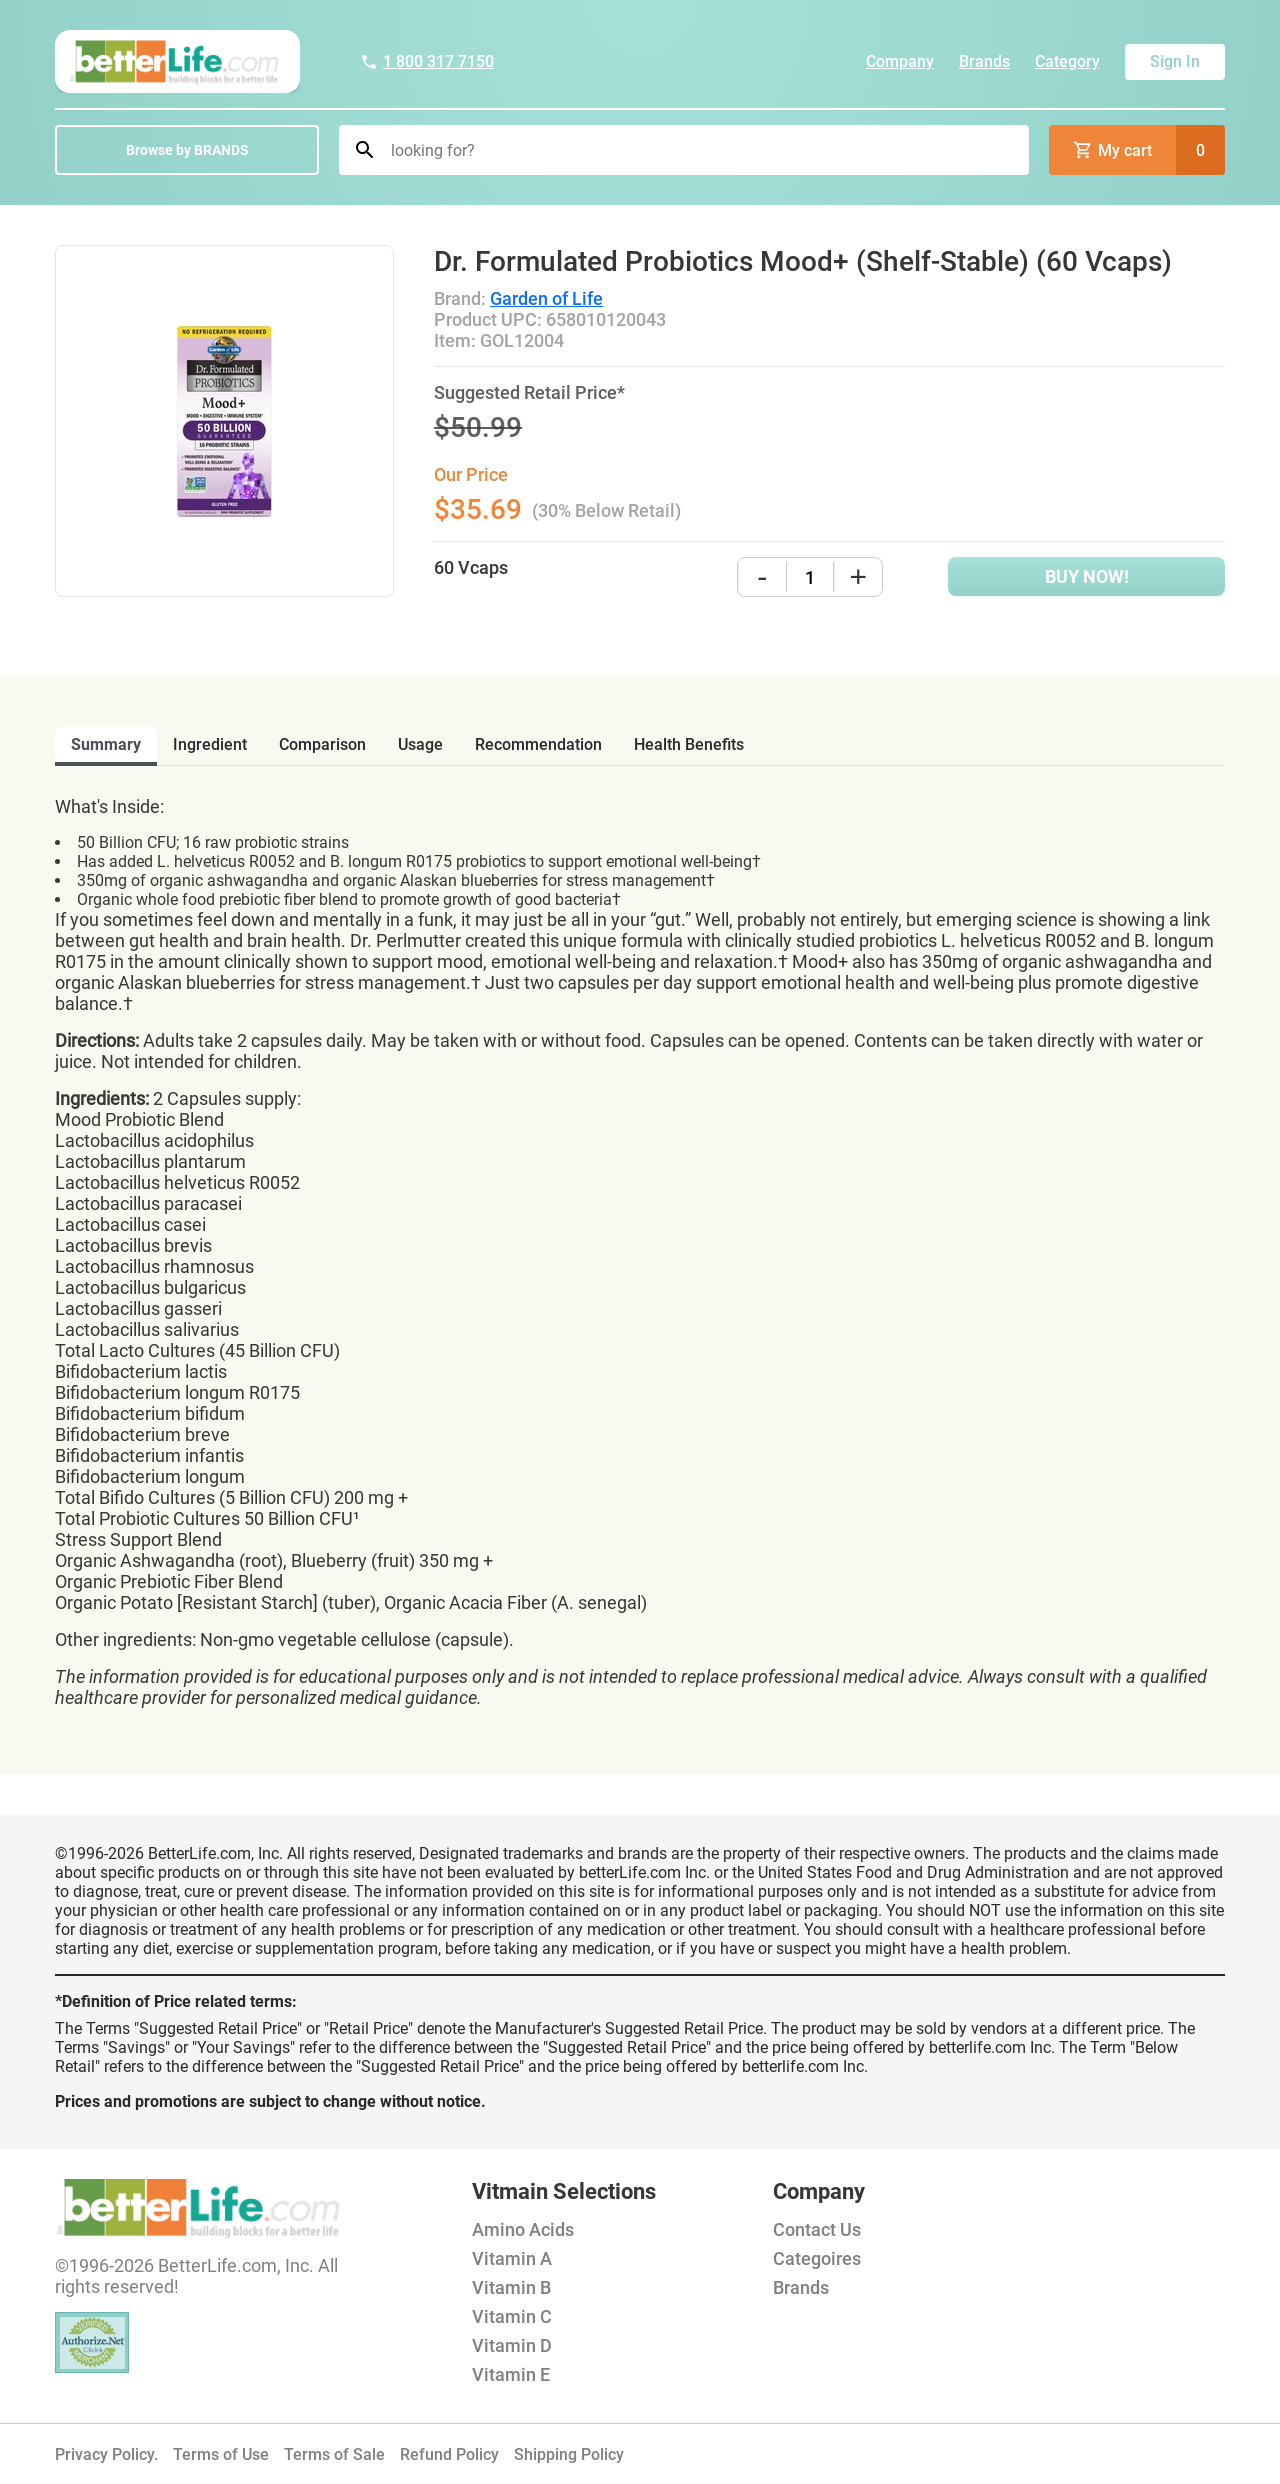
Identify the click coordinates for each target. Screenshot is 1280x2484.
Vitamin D (512, 2345)
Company (900, 61)
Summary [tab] (106, 744)
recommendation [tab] (538, 744)
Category (1067, 61)
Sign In (1175, 61)
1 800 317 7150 (427, 61)
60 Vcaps (471, 567)
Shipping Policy (569, 2454)
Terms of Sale (334, 2454)
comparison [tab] (322, 744)
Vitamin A (512, 2258)
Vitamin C (512, 2316)
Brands (984, 61)
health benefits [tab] (689, 744)
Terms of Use (221, 2454)
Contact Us (817, 2229)
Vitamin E (511, 2374)
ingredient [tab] (210, 744)
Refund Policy (449, 2454)
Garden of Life (546, 298)
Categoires (817, 2258)
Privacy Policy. (106, 2454)
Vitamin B (511, 2287)
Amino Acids (523, 2229)
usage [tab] (420, 744)
